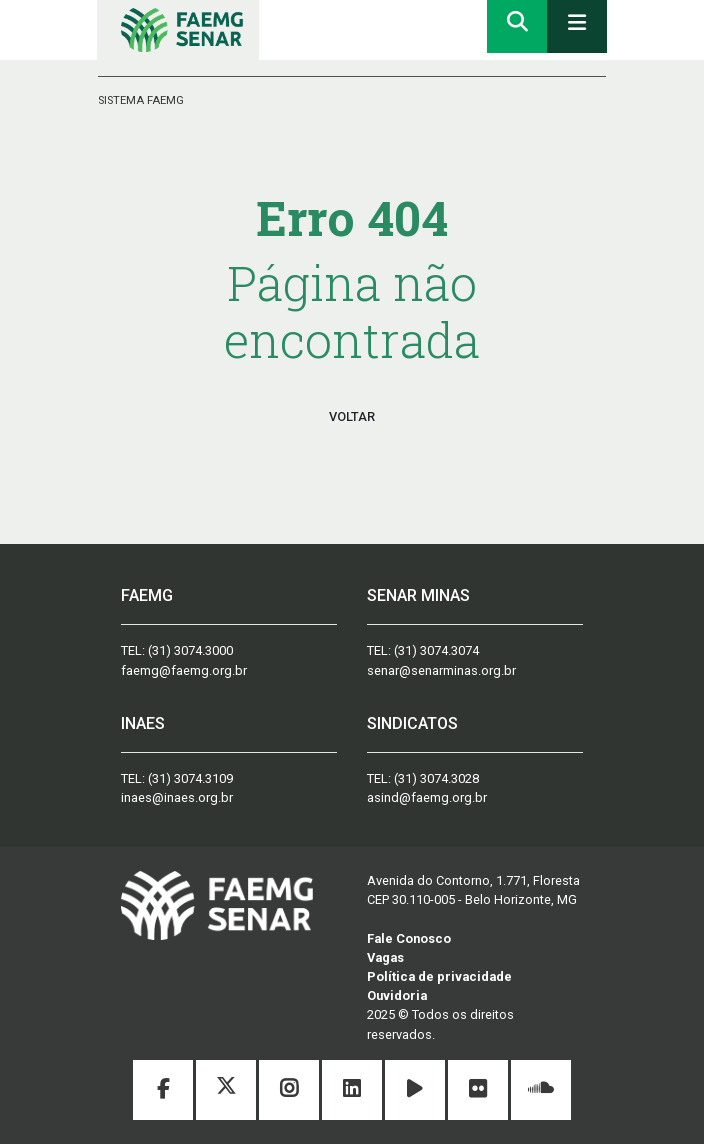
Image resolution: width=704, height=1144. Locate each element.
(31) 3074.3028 (436, 778)
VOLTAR (352, 416)
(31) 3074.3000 (190, 650)
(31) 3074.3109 (190, 778)
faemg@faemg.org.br (184, 670)
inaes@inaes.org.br (177, 797)
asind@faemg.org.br (427, 797)
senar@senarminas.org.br (441, 670)
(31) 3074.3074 (436, 650)
